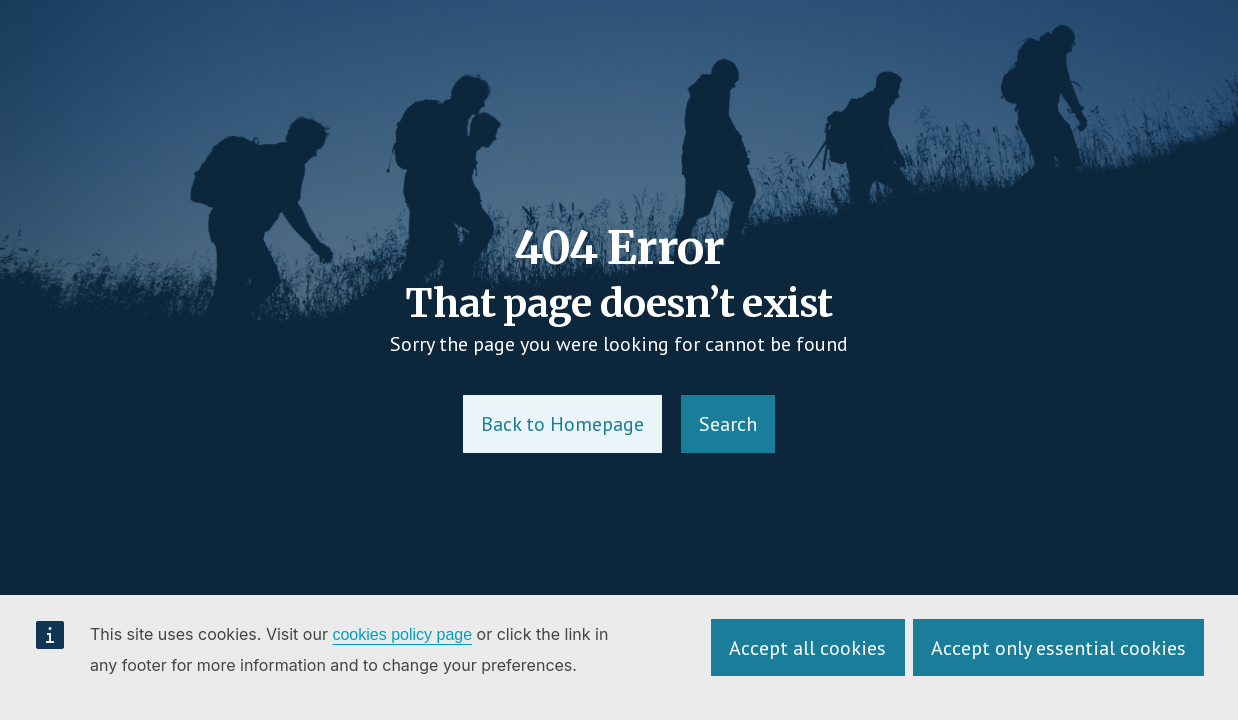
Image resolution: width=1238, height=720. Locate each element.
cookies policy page (402, 634)
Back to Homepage (562, 424)
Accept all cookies (807, 648)
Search (728, 424)
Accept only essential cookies (1058, 648)
